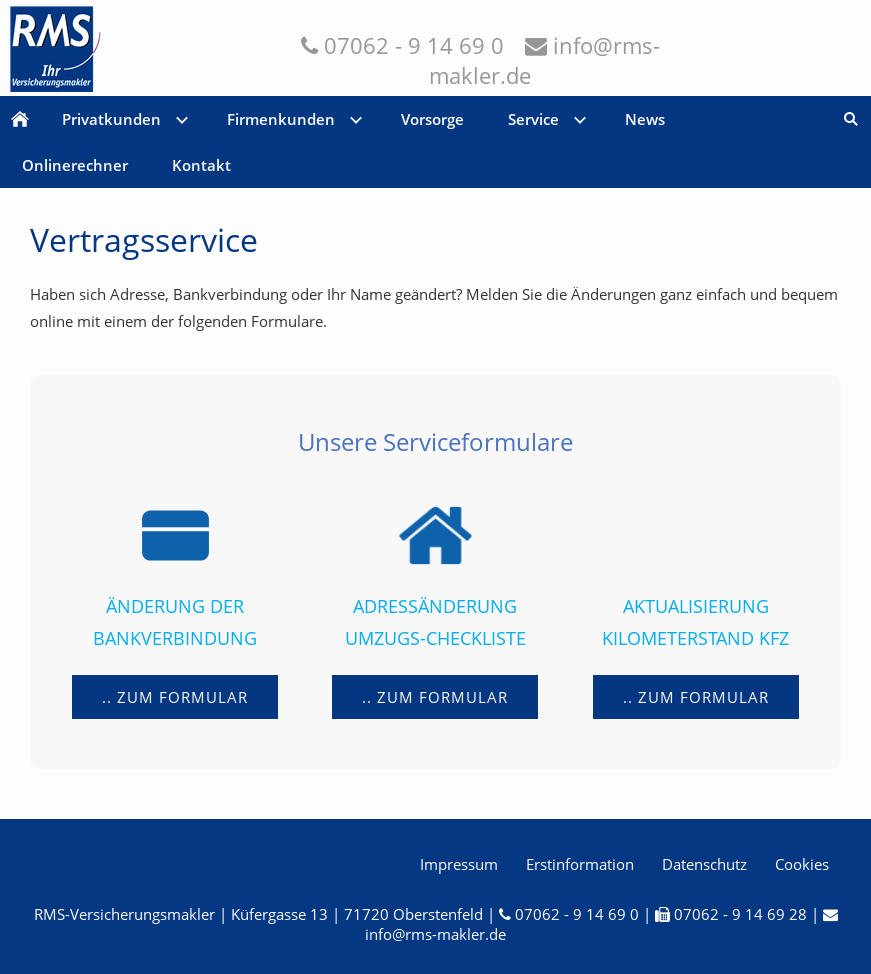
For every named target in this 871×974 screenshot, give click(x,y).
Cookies (802, 864)
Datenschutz (704, 864)
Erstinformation (580, 864)
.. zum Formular (175, 697)
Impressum (459, 864)
